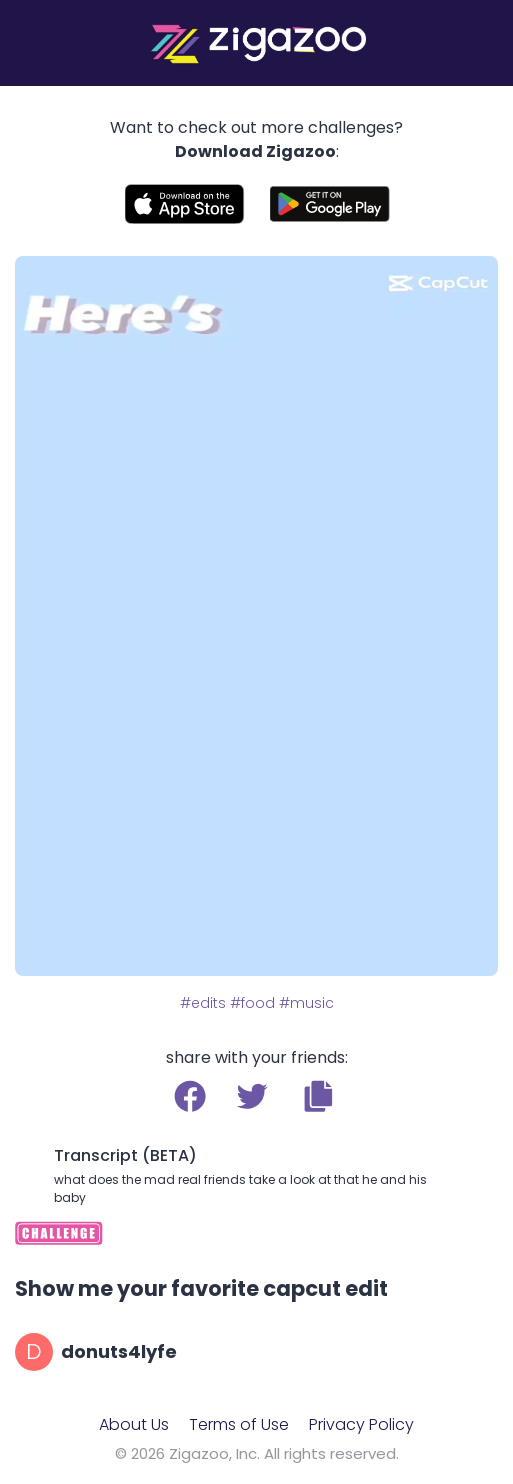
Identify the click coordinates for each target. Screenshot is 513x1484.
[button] (318, 1096)
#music (306, 1003)
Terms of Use (239, 1424)
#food (252, 1003)
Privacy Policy (361, 1424)
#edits (203, 1003)
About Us (134, 1424)
